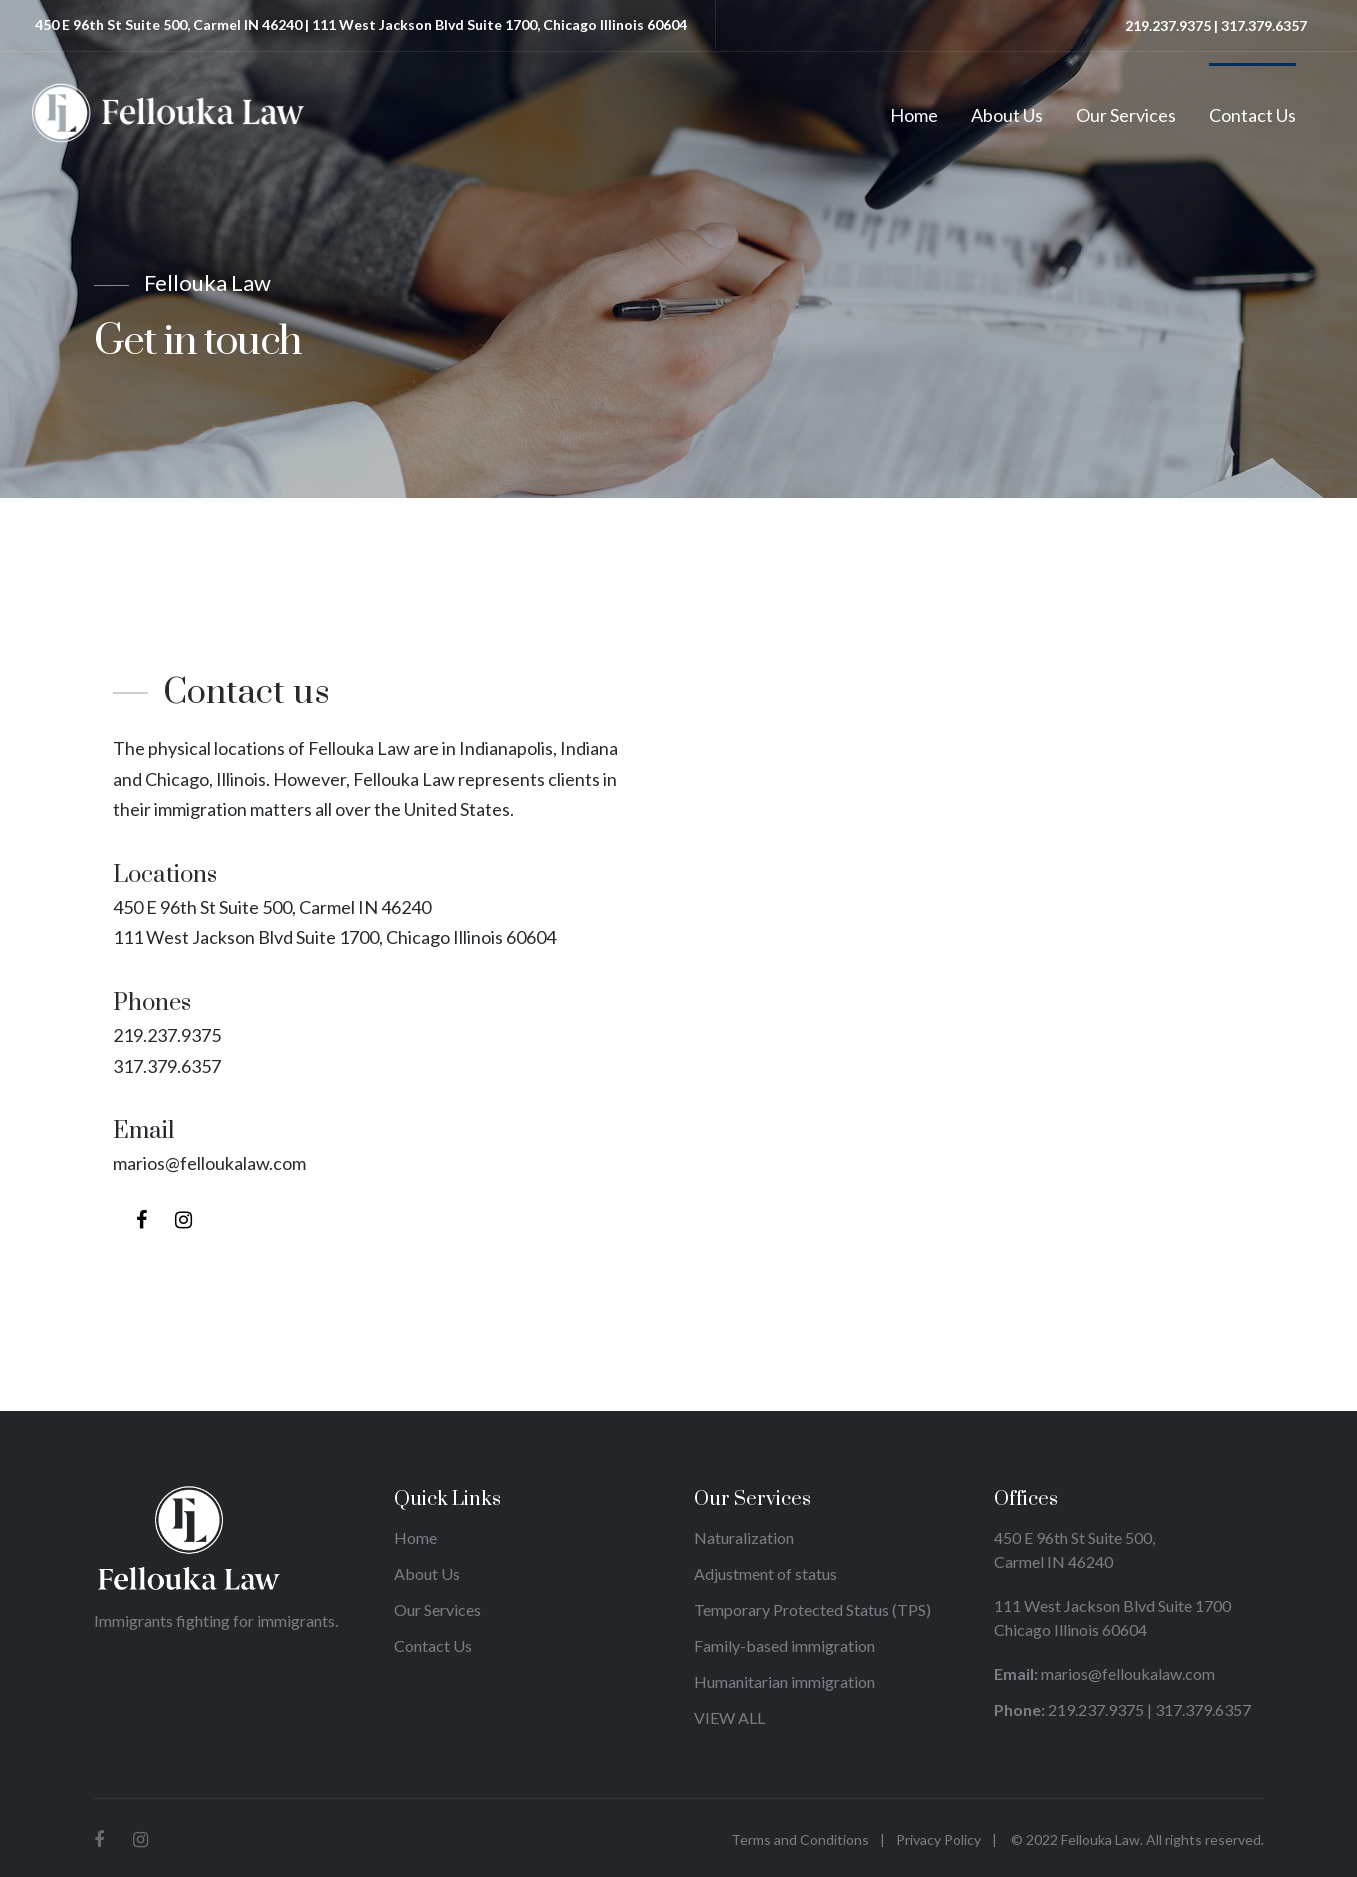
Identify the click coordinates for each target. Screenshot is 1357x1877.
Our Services (1126, 115)
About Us (1007, 115)
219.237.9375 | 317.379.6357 (1216, 25)
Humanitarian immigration (786, 1681)
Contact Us (1252, 115)
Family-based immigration (784, 1645)
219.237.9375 (167, 1035)
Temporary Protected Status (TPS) (814, 1609)
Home (914, 115)
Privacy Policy (938, 1839)
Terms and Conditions (800, 1839)
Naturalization (744, 1537)
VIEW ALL (729, 1717)
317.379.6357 (167, 1066)
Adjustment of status (767, 1573)
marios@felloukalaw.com (209, 1163)
